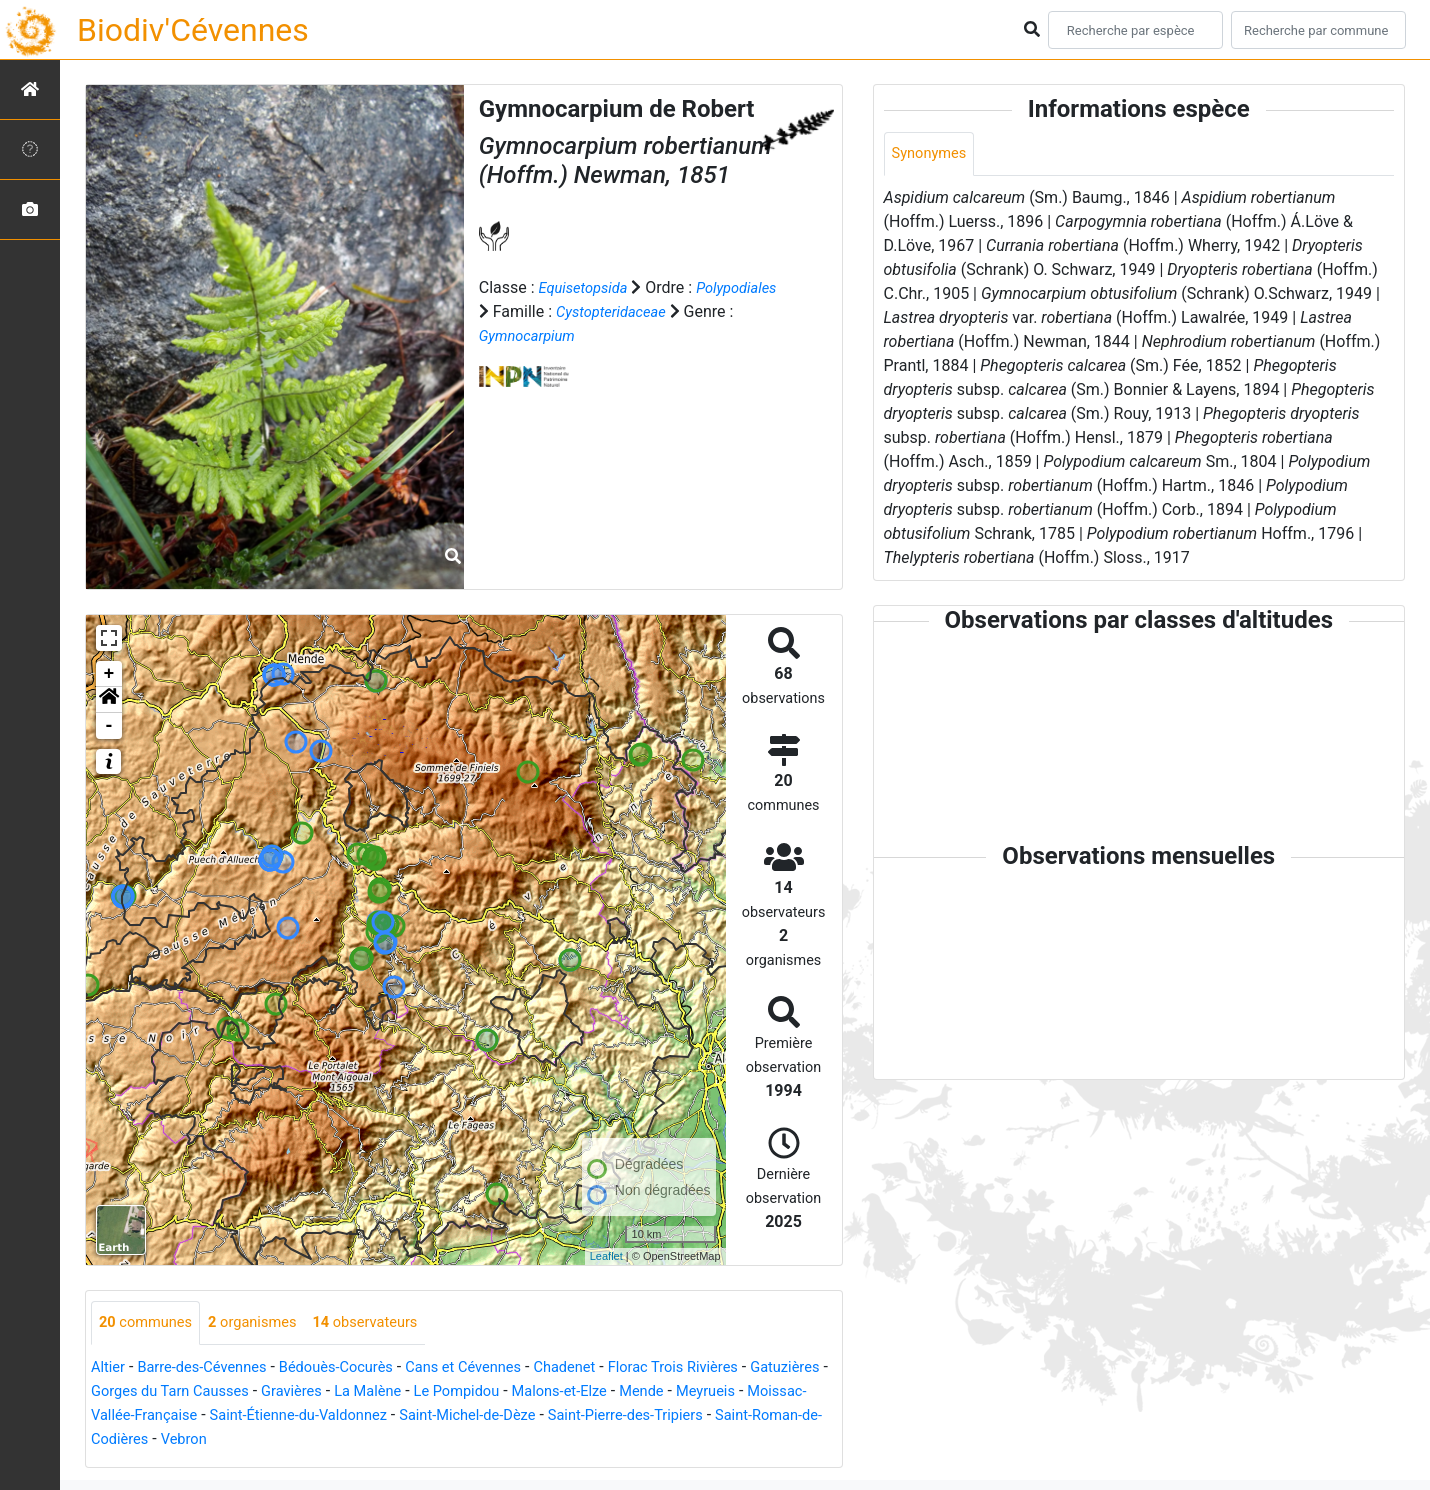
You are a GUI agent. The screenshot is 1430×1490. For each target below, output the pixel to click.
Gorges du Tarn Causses (265, 1392)
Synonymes (933, 154)
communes (150, 1323)
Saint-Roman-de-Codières (277, 1440)
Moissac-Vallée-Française (259, 1416)
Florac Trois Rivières (724, 1368)
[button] (109, 700)
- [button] (109, 726)
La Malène (481, 1392)
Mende (778, 1392)
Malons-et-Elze (689, 1392)
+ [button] (109, 674)
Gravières (398, 1392)
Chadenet (606, 1368)
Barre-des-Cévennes (212, 1368)
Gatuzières (129, 1392)
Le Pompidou (577, 1392)
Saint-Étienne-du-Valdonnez (459, 1416)
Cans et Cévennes (496, 1368)
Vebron (405, 1440)
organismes (265, 1323)
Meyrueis (123, 1416)
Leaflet (606, 1256)
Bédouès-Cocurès (357, 1368)
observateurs (387, 1323)
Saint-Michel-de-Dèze (644, 1416)
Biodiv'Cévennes (193, 30)
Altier (109, 1368)
